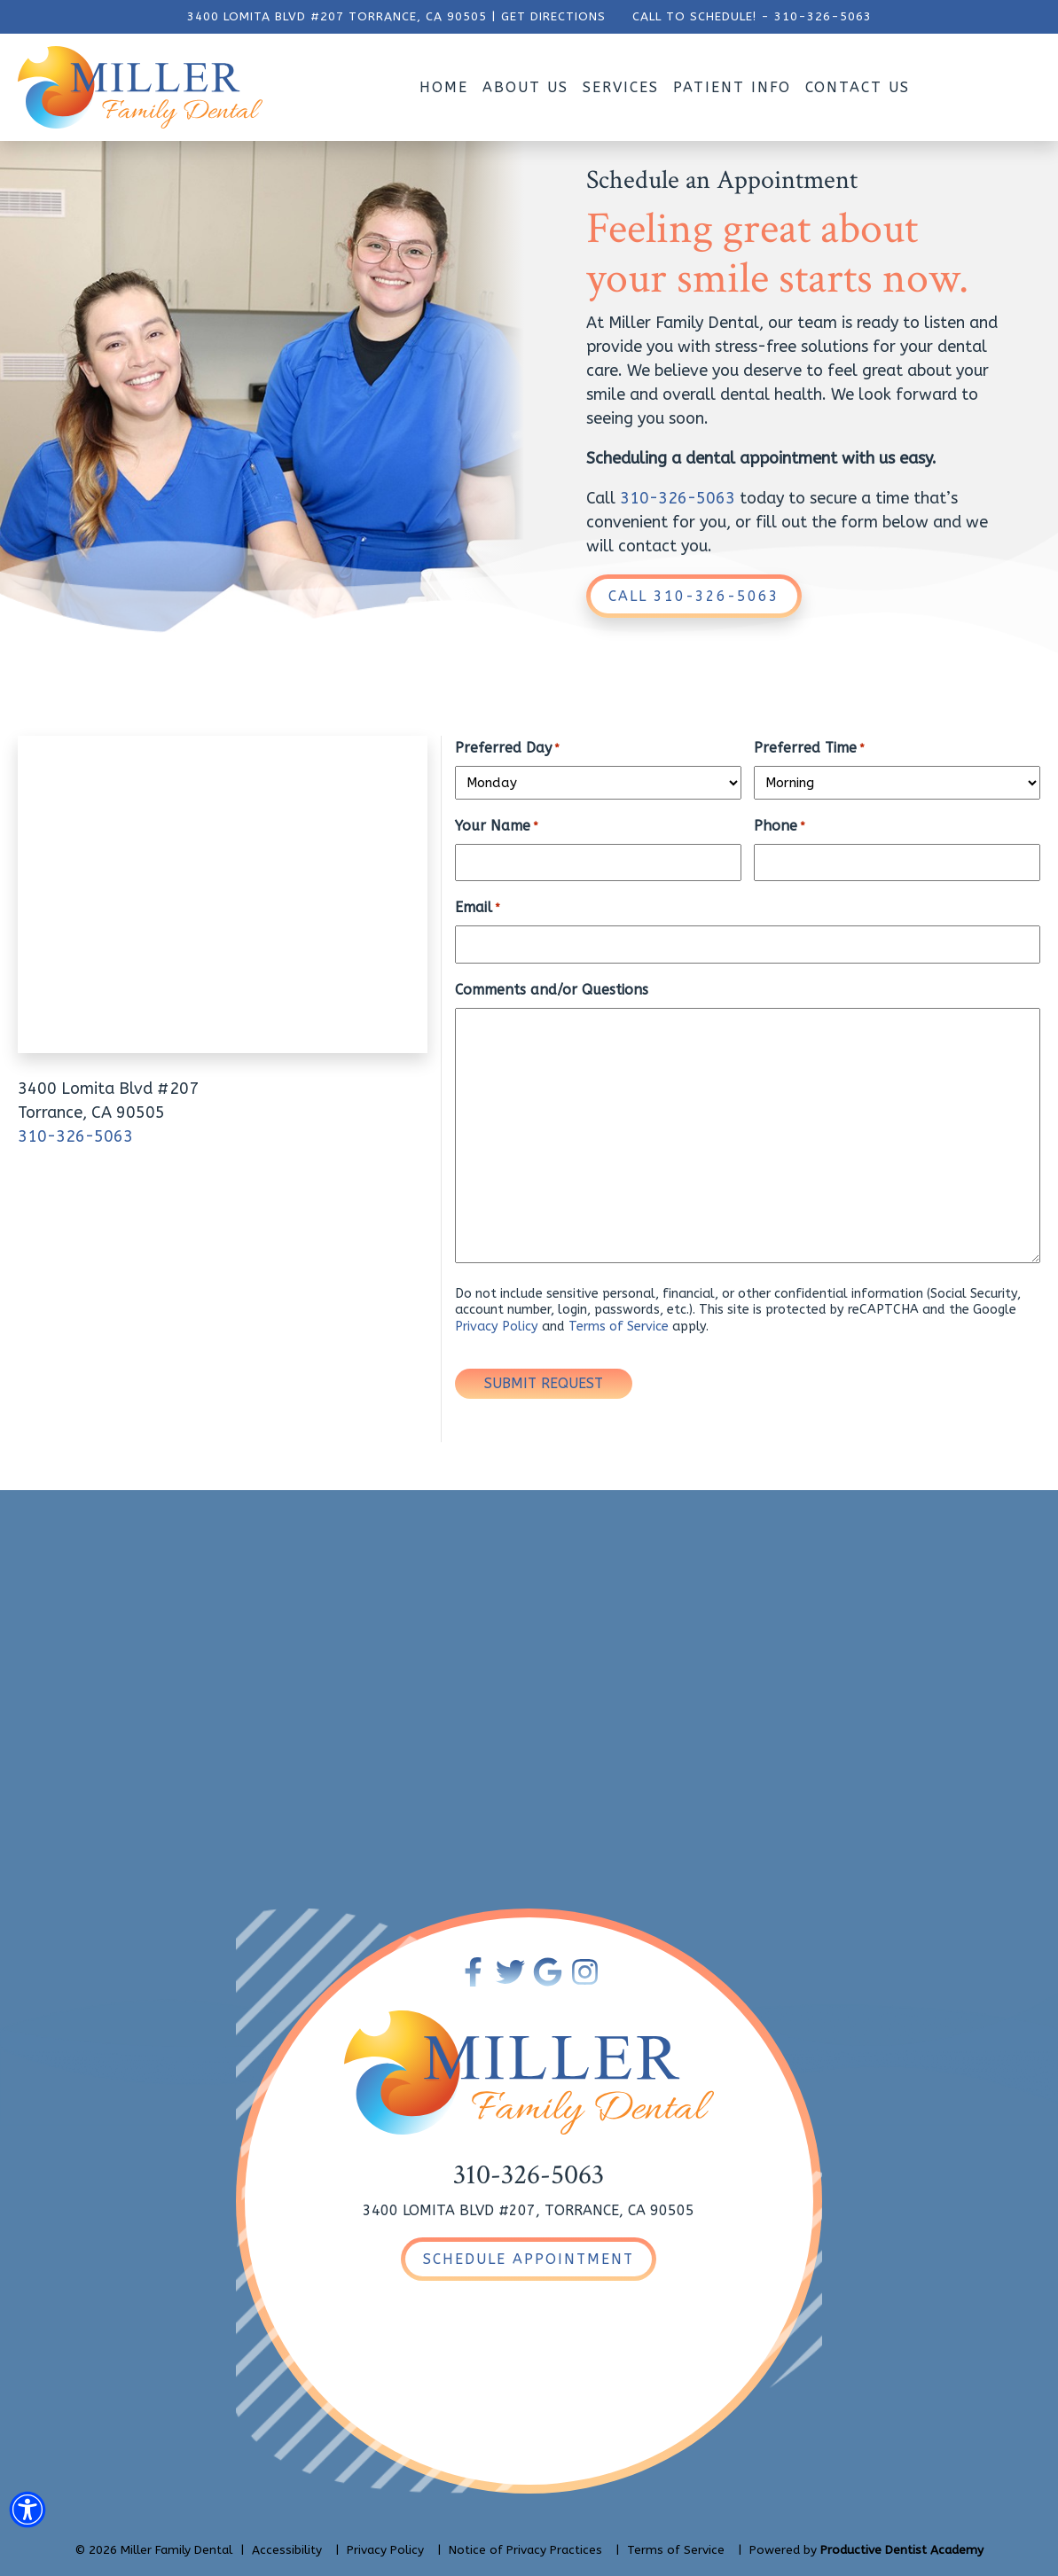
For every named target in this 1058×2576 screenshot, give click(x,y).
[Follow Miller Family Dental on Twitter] (510, 1972)
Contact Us (857, 87)
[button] (27, 2513)
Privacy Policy (496, 1326)
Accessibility (287, 2550)
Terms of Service (618, 1326)
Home (443, 87)
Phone (779, 826)
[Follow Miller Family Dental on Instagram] (585, 1972)
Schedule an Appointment (722, 181)
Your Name (496, 826)
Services (621, 87)
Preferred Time (809, 748)
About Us (525, 87)
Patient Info (732, 87)
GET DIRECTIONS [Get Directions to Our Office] (553, 17)
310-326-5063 (823, 17)
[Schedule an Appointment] (528, 2259)
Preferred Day (507, 748)
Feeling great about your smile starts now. (777, 254)
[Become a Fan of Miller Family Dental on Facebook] (473, 1972)
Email (477, 908)
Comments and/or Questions (551, 989)
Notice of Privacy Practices (525, 2550)
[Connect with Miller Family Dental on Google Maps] (547, 1972)
